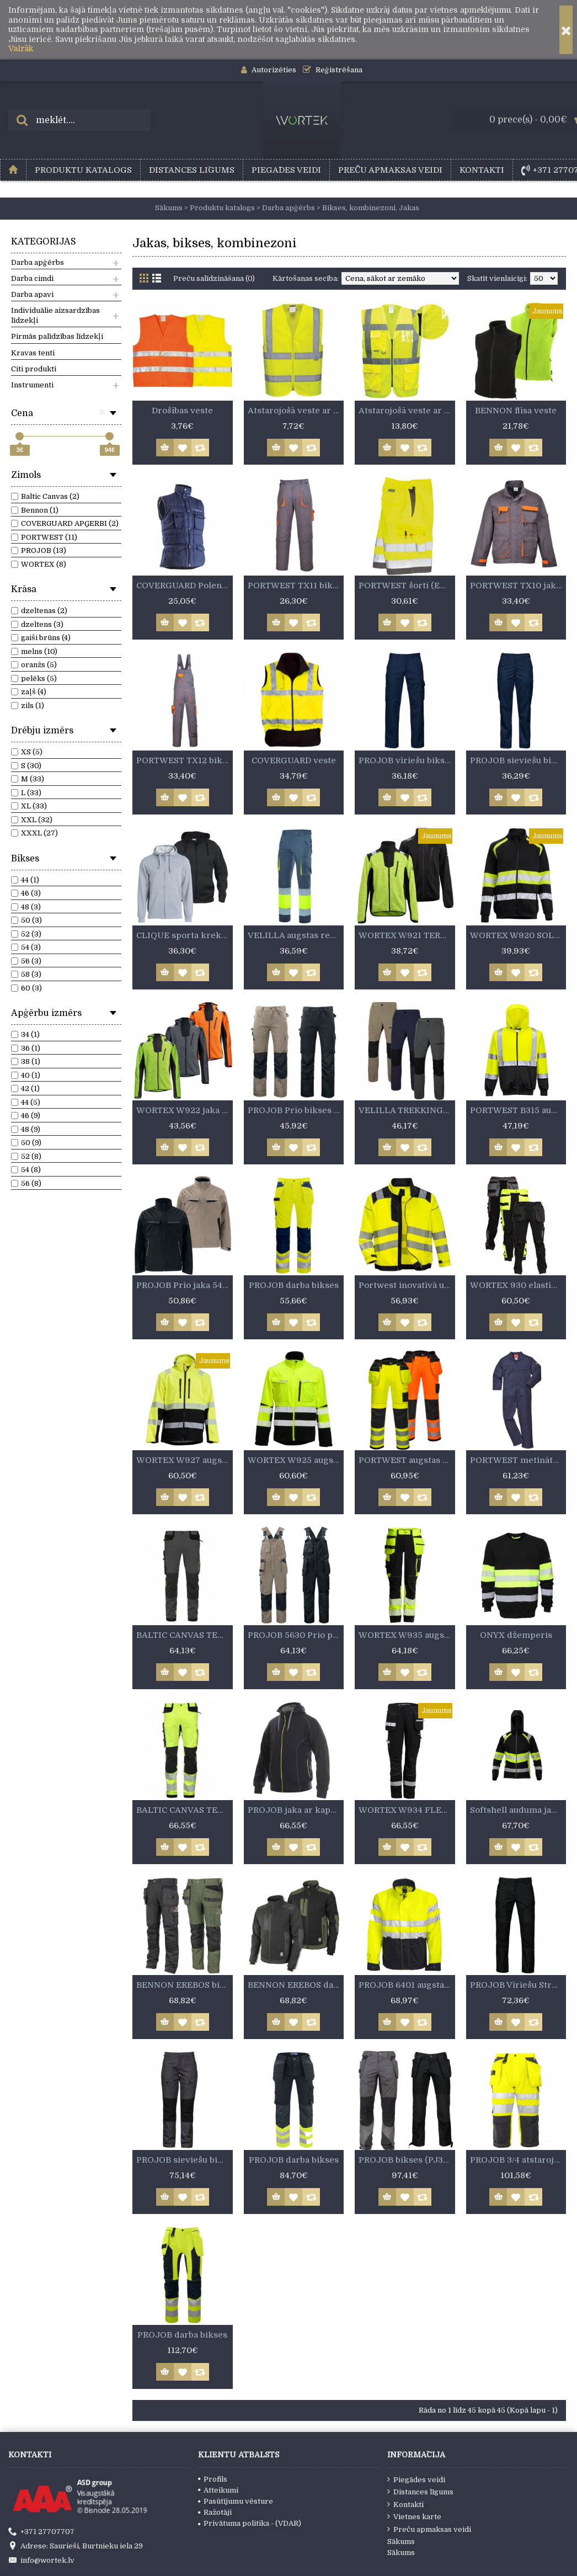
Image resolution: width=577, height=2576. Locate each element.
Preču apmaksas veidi (429, 2529)
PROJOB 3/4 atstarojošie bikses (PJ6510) (518, 2160)
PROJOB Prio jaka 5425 (184, 1285)
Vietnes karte (414, 2516)
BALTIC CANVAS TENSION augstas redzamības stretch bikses (184, 1810)
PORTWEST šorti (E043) (407, 585)
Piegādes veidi (416, 2479)
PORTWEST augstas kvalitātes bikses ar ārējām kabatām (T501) (407, 1460)
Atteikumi (218, 2490)
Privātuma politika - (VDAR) (249, 2523)
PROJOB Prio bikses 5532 (296, 1110)
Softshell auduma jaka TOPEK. (518, 1810)
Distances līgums (420, 2491)
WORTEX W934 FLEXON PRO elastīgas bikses (407, 1810)
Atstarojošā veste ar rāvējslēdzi (296, 411)
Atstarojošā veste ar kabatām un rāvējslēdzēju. (407, 411)
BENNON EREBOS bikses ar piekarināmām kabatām (184, 1985)
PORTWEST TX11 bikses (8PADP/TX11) (296, 585)
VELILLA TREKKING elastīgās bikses (407, 1110)
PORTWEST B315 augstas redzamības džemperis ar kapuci (518, 1110)
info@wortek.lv (41, 2561)
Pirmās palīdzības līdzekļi (57, 336)
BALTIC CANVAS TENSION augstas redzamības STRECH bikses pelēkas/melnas (184, 1635)
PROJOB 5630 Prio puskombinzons (296, 1635)
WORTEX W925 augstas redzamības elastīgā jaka (296, 1460)
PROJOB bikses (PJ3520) (407, 2160)
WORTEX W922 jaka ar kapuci (184, 1110)
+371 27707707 (41, 2532)
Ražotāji (215, 2512)
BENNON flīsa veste (516, 411)
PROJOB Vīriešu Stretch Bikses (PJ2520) (518, 1985)
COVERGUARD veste (294, 760)
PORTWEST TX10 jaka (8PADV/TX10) (518, 585)
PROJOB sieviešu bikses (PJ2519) (518, 760)
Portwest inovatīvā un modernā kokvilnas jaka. (407, 1285)
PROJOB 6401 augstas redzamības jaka (407, 1985)
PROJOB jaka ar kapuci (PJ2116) (296, 1810)
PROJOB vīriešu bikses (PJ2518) (407, 760)
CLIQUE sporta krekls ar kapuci (184, 935)
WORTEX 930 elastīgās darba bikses (518, 1285)
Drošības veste (182, 411)
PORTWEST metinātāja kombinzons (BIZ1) (518, 1460)
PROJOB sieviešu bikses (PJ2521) (184, 2160)
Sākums (401, 2541)
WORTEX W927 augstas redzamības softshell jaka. (184, 1460)
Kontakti (405, 2504)
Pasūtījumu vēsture (235, 2501)
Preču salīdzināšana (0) (214, 278)
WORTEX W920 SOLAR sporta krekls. (518, 935)
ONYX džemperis (516, 1635)
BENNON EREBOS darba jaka (296, 1985)
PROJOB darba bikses (294, 1285)
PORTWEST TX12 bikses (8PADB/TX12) (184, 760)
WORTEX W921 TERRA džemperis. (407, 935)
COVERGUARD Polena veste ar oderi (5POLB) (184, 585)
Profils (212, 2479)
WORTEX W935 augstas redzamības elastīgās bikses (407, 1635)
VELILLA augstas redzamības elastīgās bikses (296, 935)
